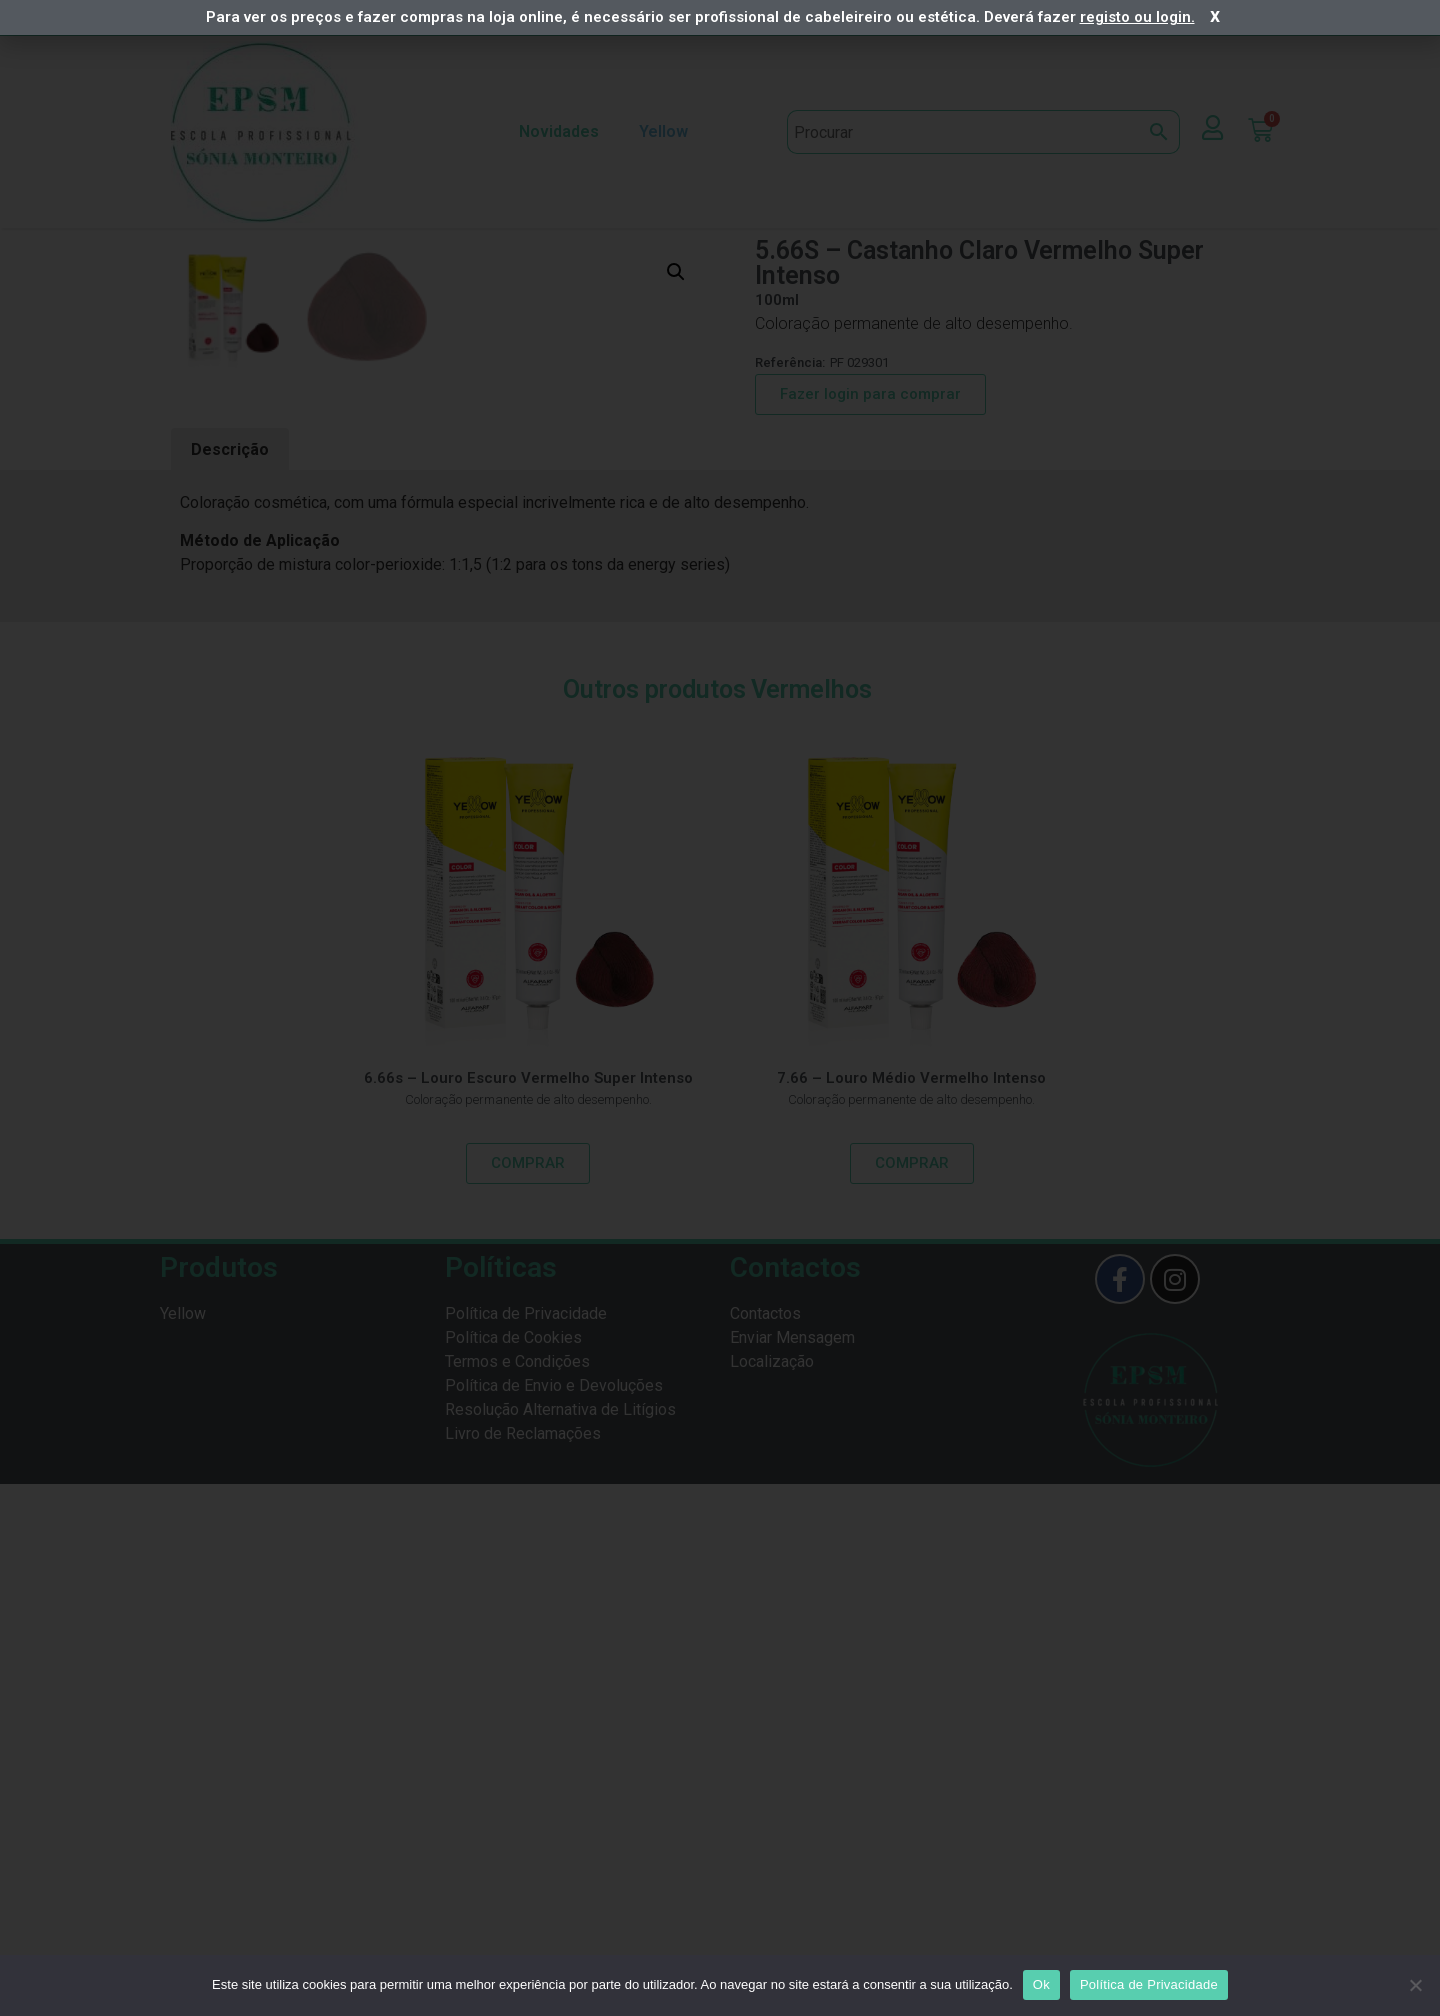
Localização (772, 1893)
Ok (1041, 1984)
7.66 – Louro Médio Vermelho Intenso (911, 1610)
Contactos (765, 1845)
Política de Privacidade (526, 1845)
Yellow (668, 132)
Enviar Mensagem (792, 1869)
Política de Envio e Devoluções (554, 1917)
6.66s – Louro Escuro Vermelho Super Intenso (528, 1610)
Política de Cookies (513, 1869)
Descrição (230, 981)
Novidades (559, 131)
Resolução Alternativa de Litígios (560, 1941)
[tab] (230, 983)
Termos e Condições (517, 1893)
